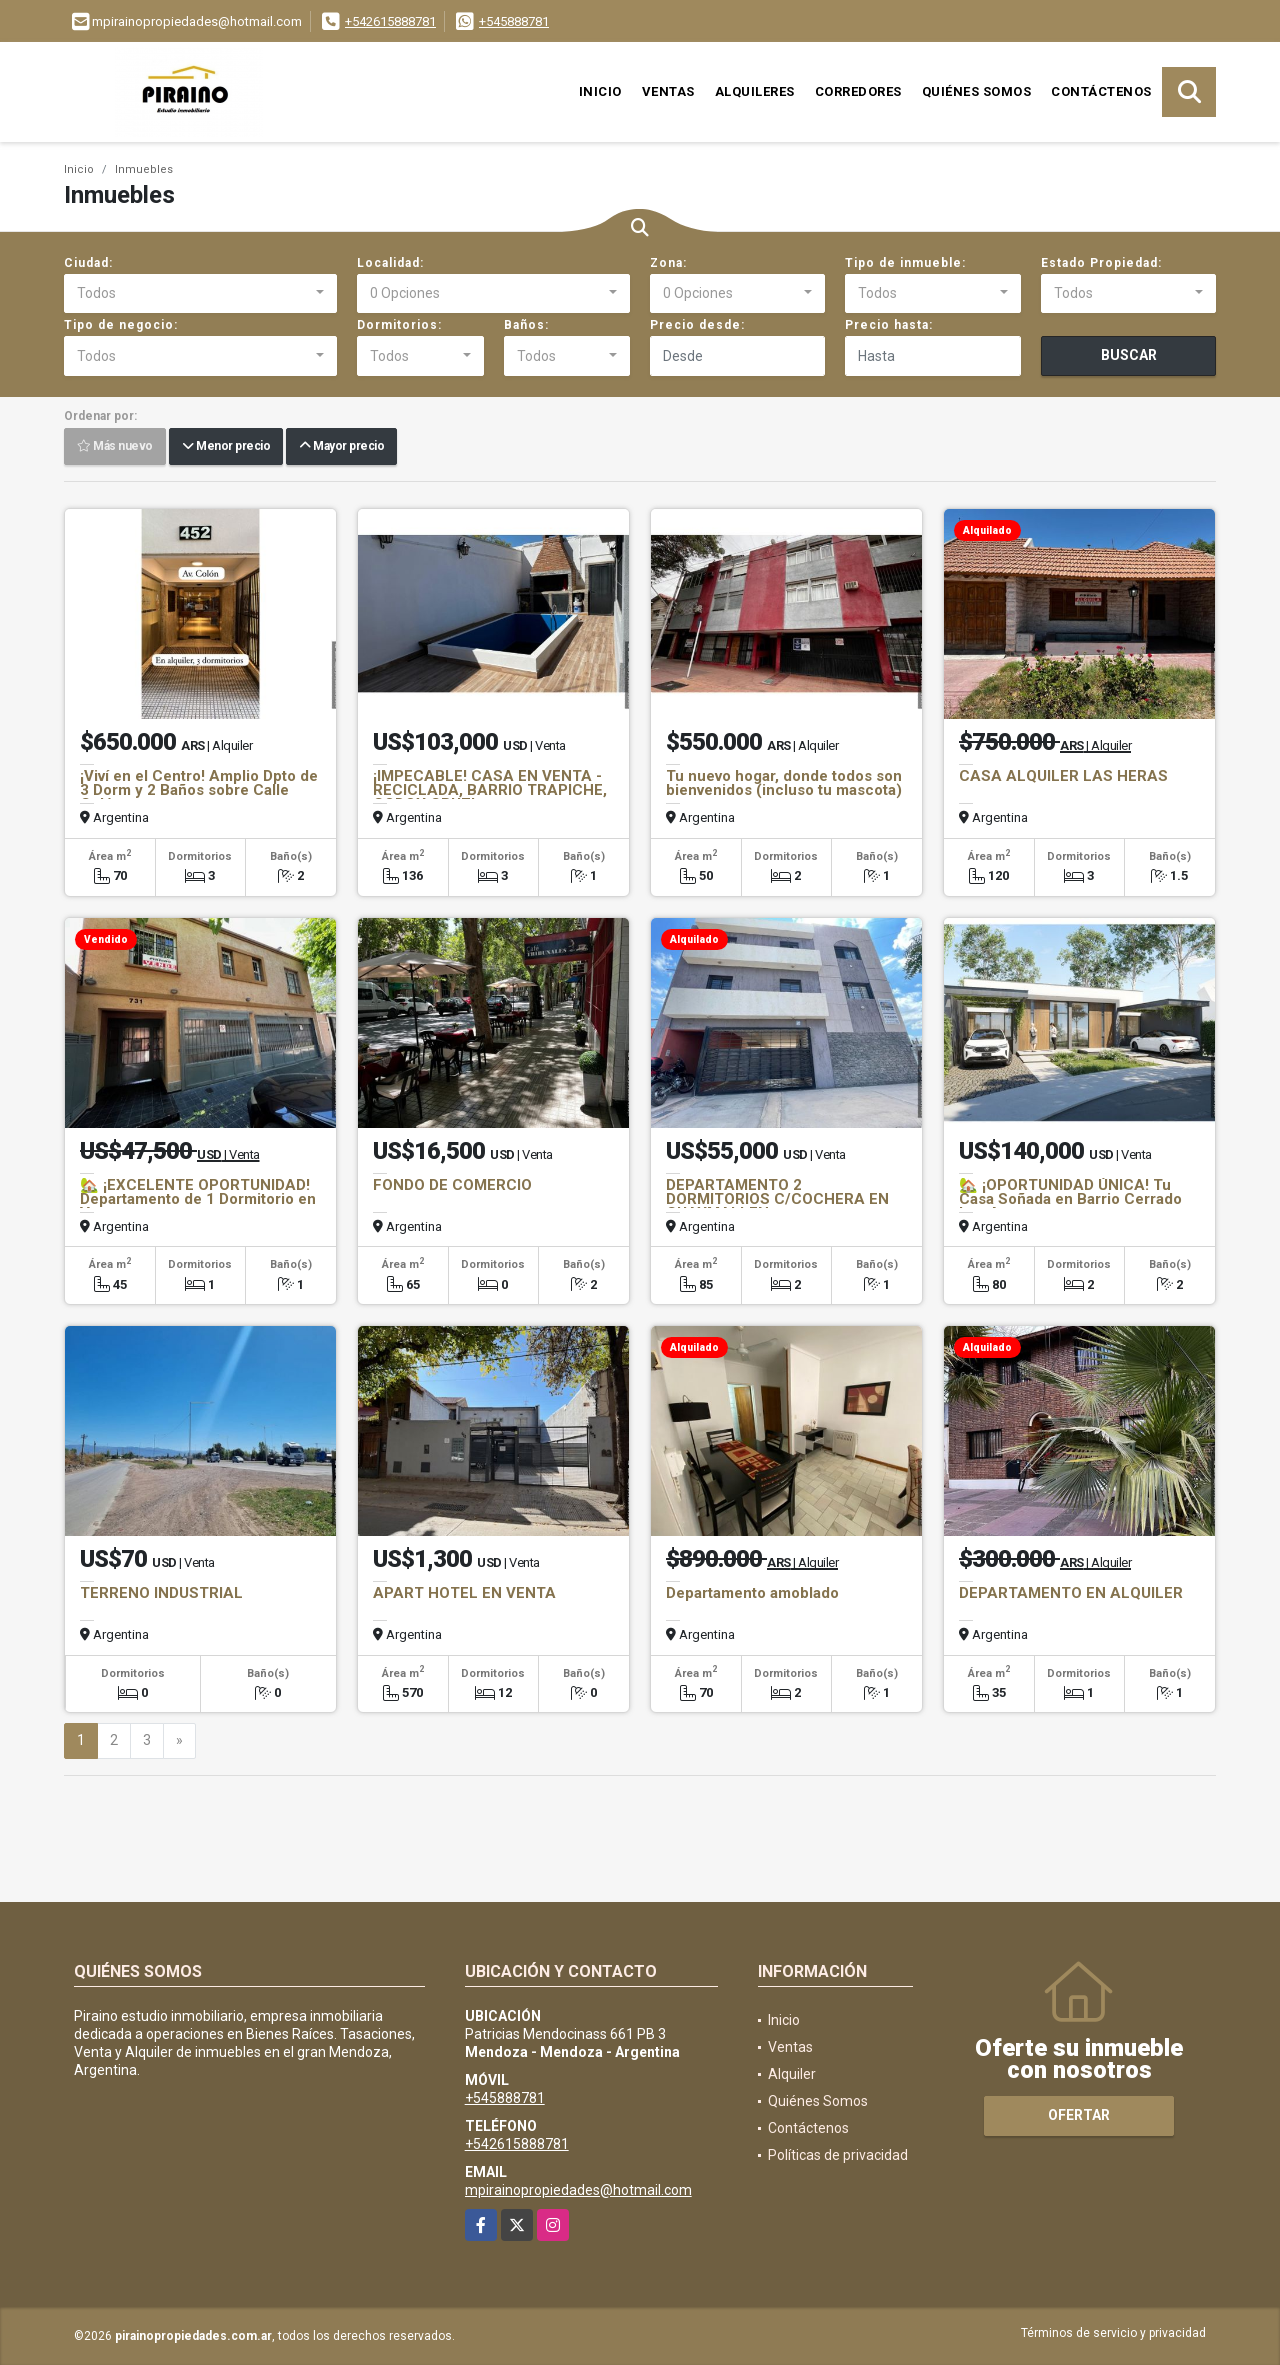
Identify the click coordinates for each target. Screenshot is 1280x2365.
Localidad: (390, 263)
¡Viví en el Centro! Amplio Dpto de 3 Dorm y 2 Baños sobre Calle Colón (199, 790)
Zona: (668, 263)
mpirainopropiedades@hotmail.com (578, 2190)
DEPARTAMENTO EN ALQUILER (1071, 1593)
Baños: (526, 325)
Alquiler (792, 2074)
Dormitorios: (399, 325)
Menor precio (226, 447)
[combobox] (200, 294)
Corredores (858, 91)
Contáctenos (1101, 91)
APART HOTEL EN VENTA (464, 1593)
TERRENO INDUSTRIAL (161, 1593)
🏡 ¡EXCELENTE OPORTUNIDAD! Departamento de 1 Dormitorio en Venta (198, 1199)
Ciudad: (88, 263)
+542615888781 (390, 21)
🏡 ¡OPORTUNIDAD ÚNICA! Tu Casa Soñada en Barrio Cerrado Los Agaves (1070, 1199)
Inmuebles (144, 169)
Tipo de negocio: (121, 325)
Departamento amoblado (752, 1593)
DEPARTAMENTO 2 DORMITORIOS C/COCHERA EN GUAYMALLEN (777, 1199)
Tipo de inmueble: (905, 263)
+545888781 (514, 21)
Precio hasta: (889, 325)
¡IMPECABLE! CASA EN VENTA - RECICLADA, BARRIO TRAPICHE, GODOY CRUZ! (490, 790)
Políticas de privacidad (838, 2155)
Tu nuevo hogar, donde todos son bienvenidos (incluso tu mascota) (784, 783)
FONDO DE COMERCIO (452, 1185)
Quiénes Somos (977, 91)
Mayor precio (341, 447)
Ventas (668, 91)
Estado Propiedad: (1101, 263)
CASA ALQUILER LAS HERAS (1063, 776)
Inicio (600, 91)
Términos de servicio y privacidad (1113, 2333)
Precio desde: (697, 325)
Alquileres (755, 91)
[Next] (179, 1741)
